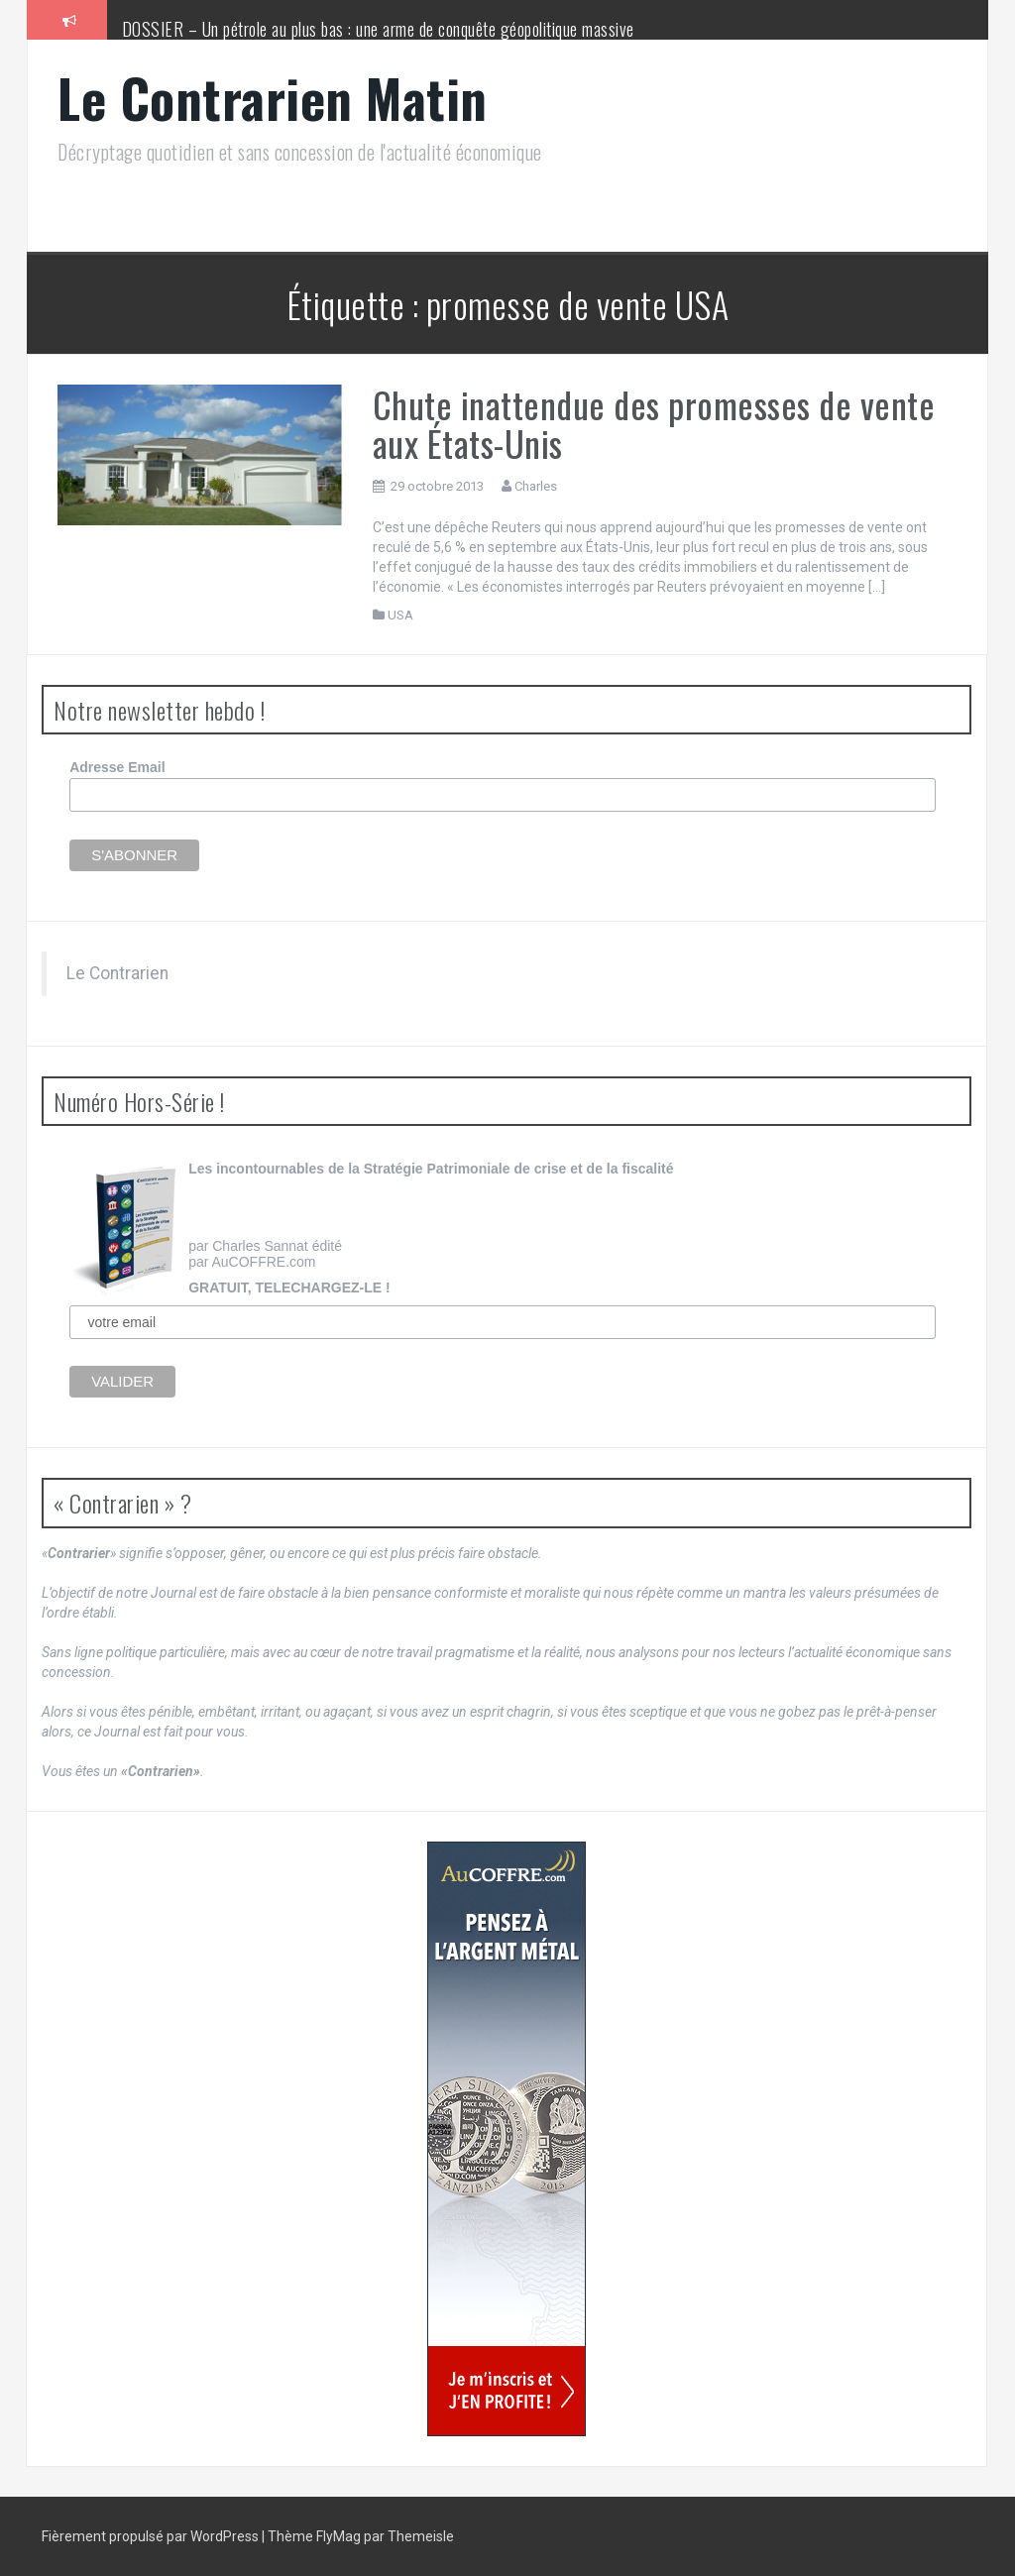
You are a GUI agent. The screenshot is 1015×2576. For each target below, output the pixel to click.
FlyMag (338, 2536)
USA (400, 615)
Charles (535, 486)
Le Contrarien (117, 973)
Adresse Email (117, 767)
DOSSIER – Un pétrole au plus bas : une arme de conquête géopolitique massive (378, 29)
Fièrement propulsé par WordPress (152, 2536)
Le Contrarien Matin (272, 97)
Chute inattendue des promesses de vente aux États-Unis (654, 424)
